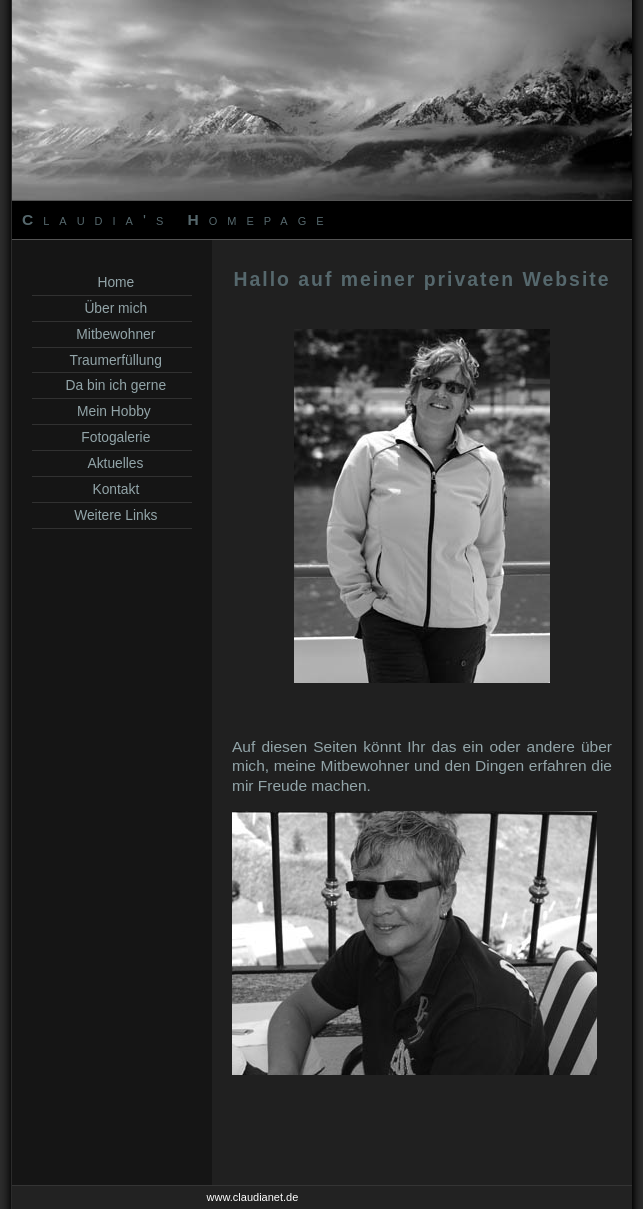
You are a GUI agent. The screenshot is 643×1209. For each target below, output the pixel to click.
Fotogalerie (112, 437)
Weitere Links (112, 515)
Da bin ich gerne (112, 385)
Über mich (112, 308)
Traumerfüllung (112, 360)
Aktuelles (112, 463)
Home (112, 282)
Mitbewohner (112, 334)
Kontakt (112, 489)
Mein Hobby (111, 411)
